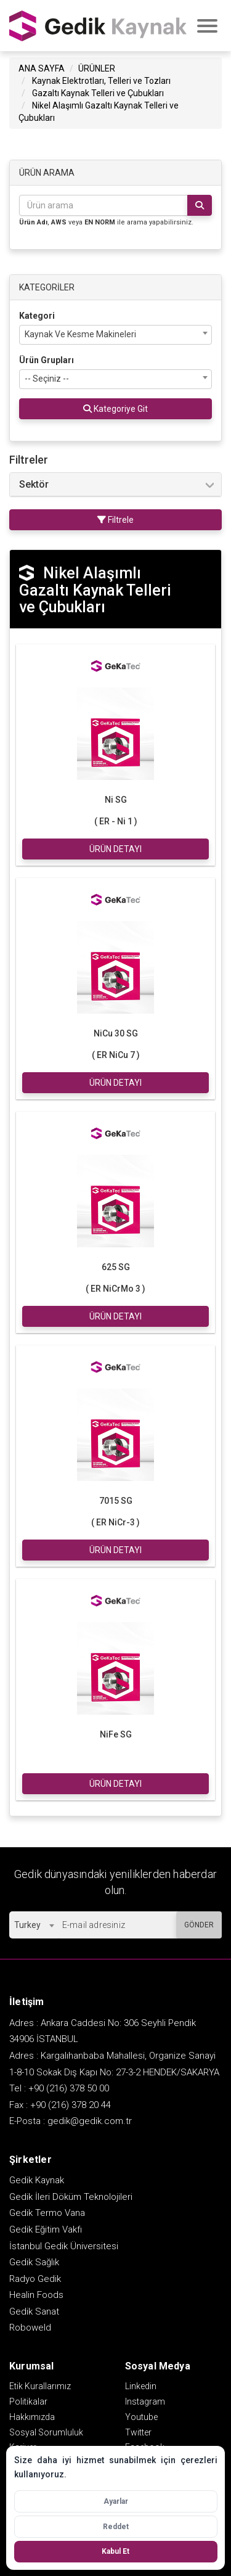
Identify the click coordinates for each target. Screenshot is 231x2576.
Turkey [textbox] (27, 1923)
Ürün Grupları (46, 358)
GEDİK (98, 24)
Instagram (145, 2400)
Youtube (141, 2415)
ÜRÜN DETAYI (115, 847)
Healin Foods (36, 2293)
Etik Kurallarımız (40, 2384)
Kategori (37, 314)
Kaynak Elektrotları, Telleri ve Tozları (101, 79)
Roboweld (30, 2325)
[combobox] (115, 333)
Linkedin (140, 2384)
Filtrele (115, 518)
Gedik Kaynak (36, 2178)
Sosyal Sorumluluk (46, 2430)
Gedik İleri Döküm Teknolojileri (70, 2195)
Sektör (34, 482)
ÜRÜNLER (96, 67)
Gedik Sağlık (34, 2260)
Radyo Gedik (35, 2277)
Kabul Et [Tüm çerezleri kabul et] (115, 2551)
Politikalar (28, 2400)
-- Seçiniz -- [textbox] (47, 377)
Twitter (138, 2430)
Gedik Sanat (34, 2309)
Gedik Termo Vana (47, 2211)
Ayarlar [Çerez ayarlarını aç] (115, 2501)
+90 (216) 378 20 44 (70, 2103)
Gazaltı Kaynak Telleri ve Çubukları (98, 91)
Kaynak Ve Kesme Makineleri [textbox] (80, 332)
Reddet (116, 2526)
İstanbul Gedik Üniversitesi (63, 2244)
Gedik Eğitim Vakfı (45, 2227)
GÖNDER (199, 1923)
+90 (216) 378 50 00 (68, 2086)
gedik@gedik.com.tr (89, 2119)
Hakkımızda (32, 2415)
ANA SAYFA (41, 67)
